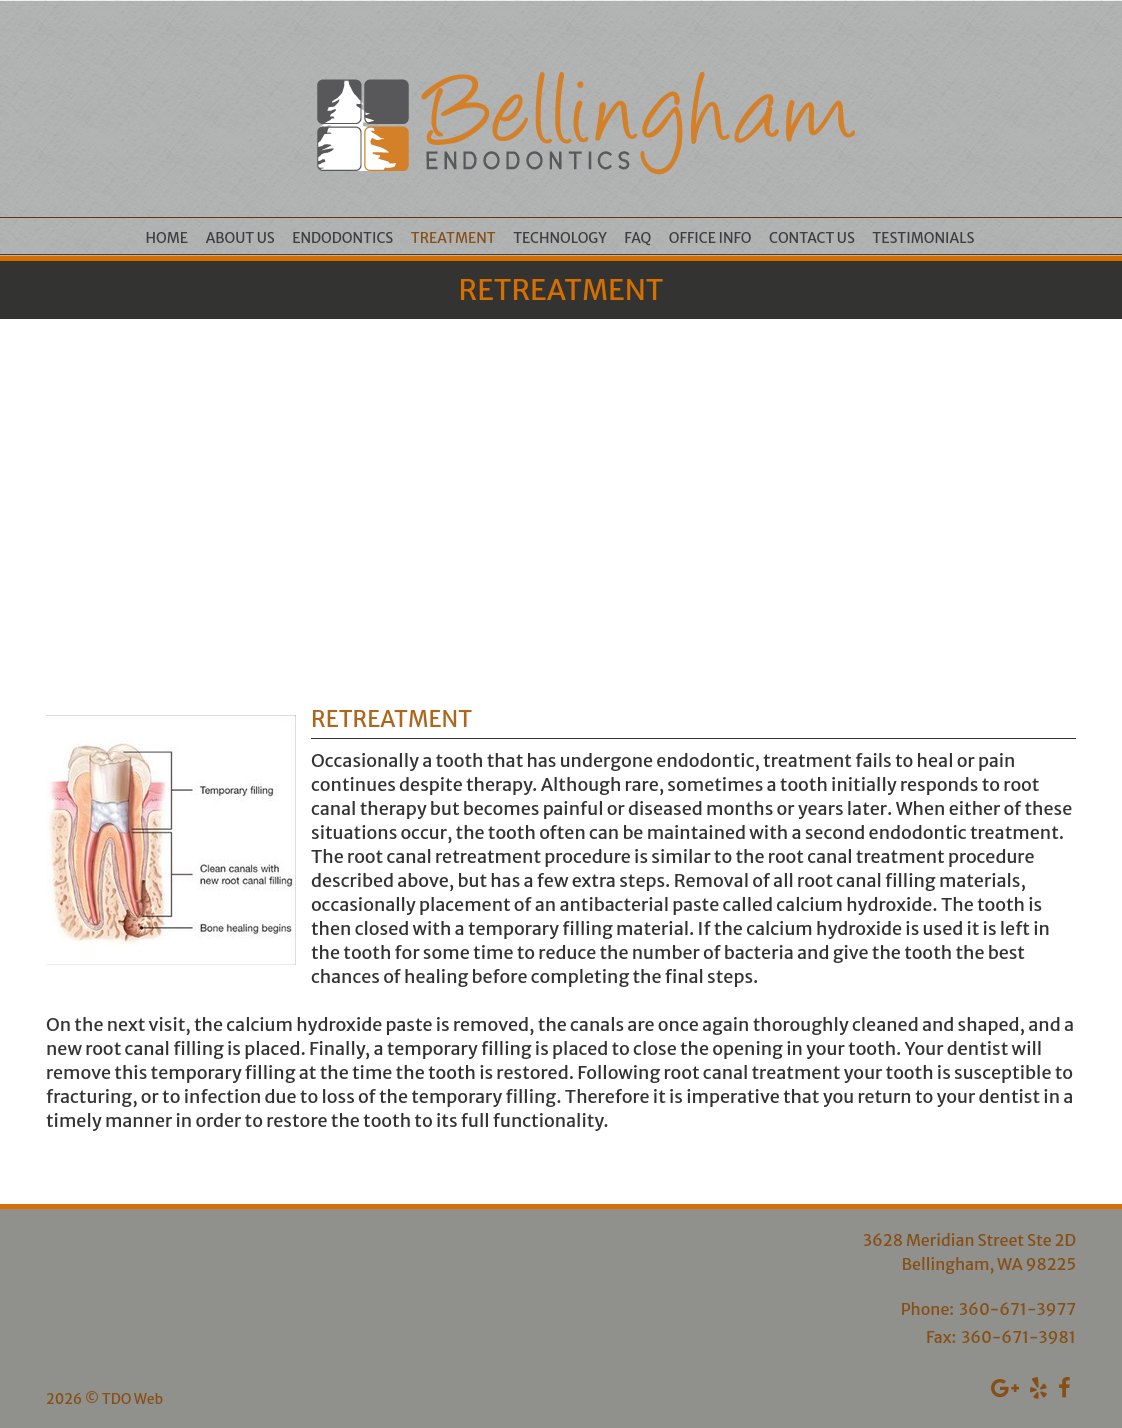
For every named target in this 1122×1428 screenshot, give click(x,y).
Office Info (710, 238)
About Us (240, 238)
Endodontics (342, 238)
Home (167, 238)
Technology (560, 238)
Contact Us (812, 238)
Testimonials (923, 238)
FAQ (637, 238)
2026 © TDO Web (104, 1399)
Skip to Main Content (69, 9)
